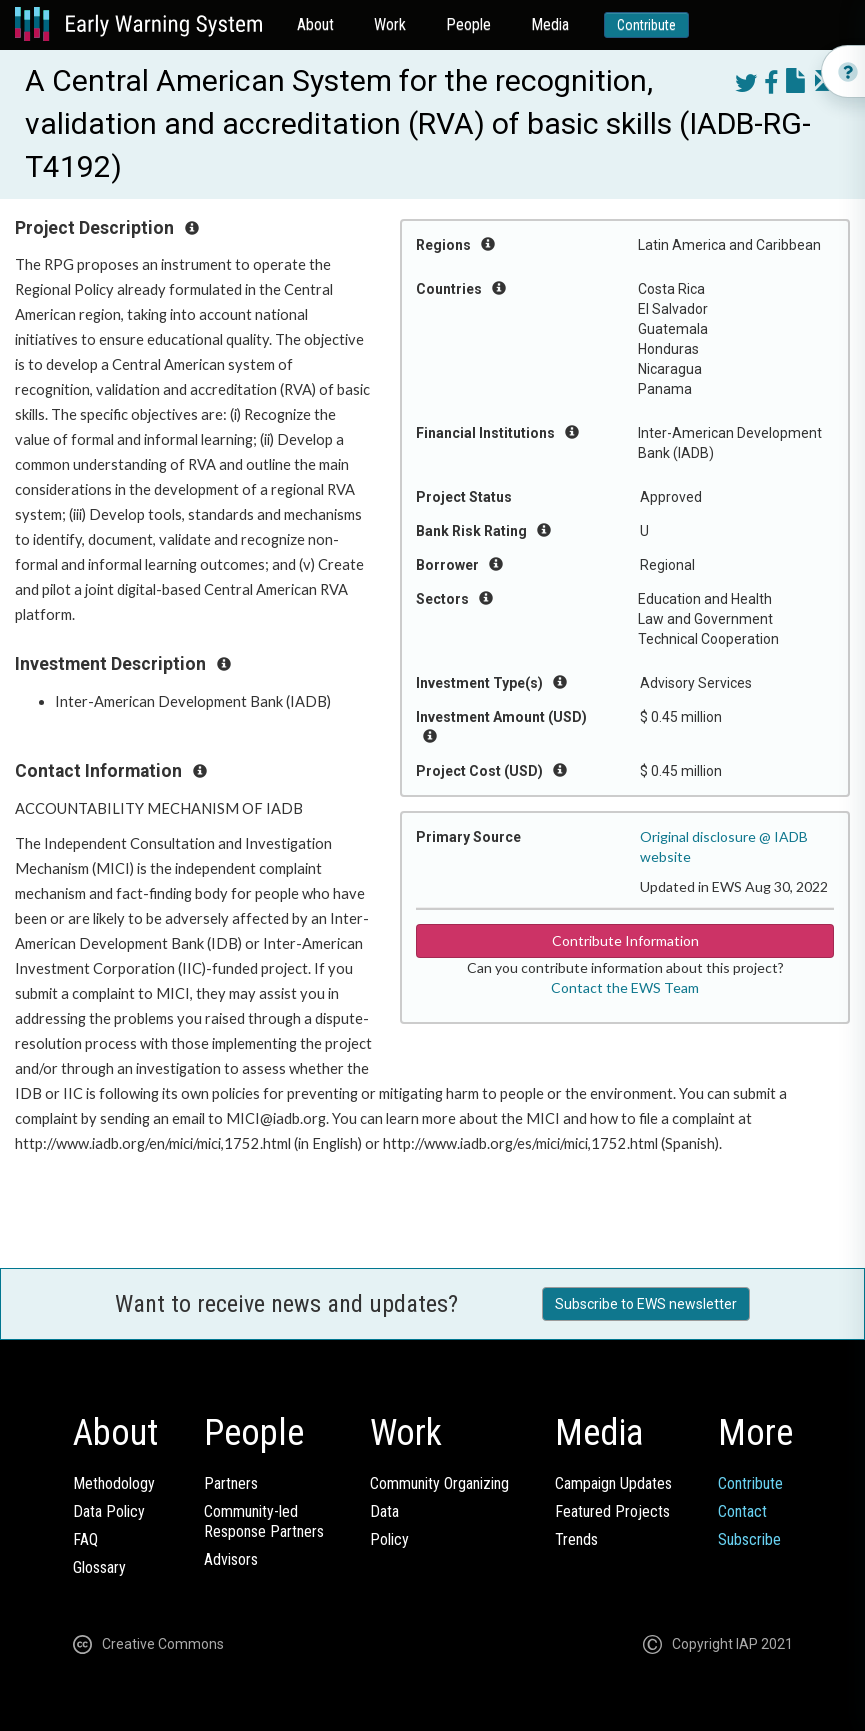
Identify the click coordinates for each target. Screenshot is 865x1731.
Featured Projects (612, 1511)
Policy (389, 1539)
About (315, 24)
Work (390, 24)
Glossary (99, 1567)
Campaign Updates (613, 1483)
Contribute (646, 25)
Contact (742, 1511)
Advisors (231, 1559)
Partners (231, 1483)
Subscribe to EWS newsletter (646, 1304)
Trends (576, 1539)
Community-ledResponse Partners (264, 1521)
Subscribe (749, 1539)
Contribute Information (625, 940)
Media (550, 24)
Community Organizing (439, 1483)
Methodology (114, 1483)
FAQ (85, 1539)
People (468, 24)
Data (384, 1511)
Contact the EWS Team (625, 987)
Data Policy (109, 1511)
